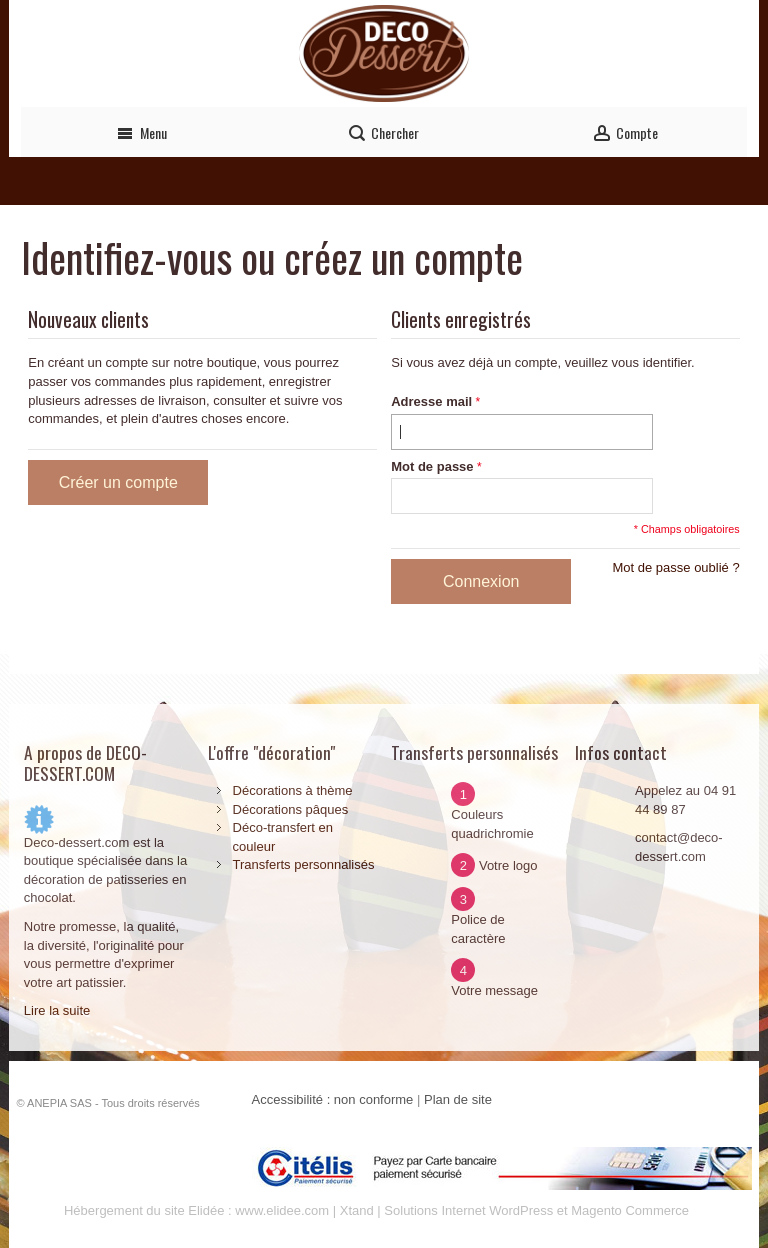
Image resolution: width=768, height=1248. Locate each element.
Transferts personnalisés (304, 864)
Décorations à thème (293, 790)
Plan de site (458, 1099)
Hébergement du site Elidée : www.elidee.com (196, 1210)
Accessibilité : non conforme (333, 1099)
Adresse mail (431, 401)
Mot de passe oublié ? (675, 567)
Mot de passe (432, 466)
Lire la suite (57, 1010)
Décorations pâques (291, 809)
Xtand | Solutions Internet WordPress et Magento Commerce (514, 1210)
